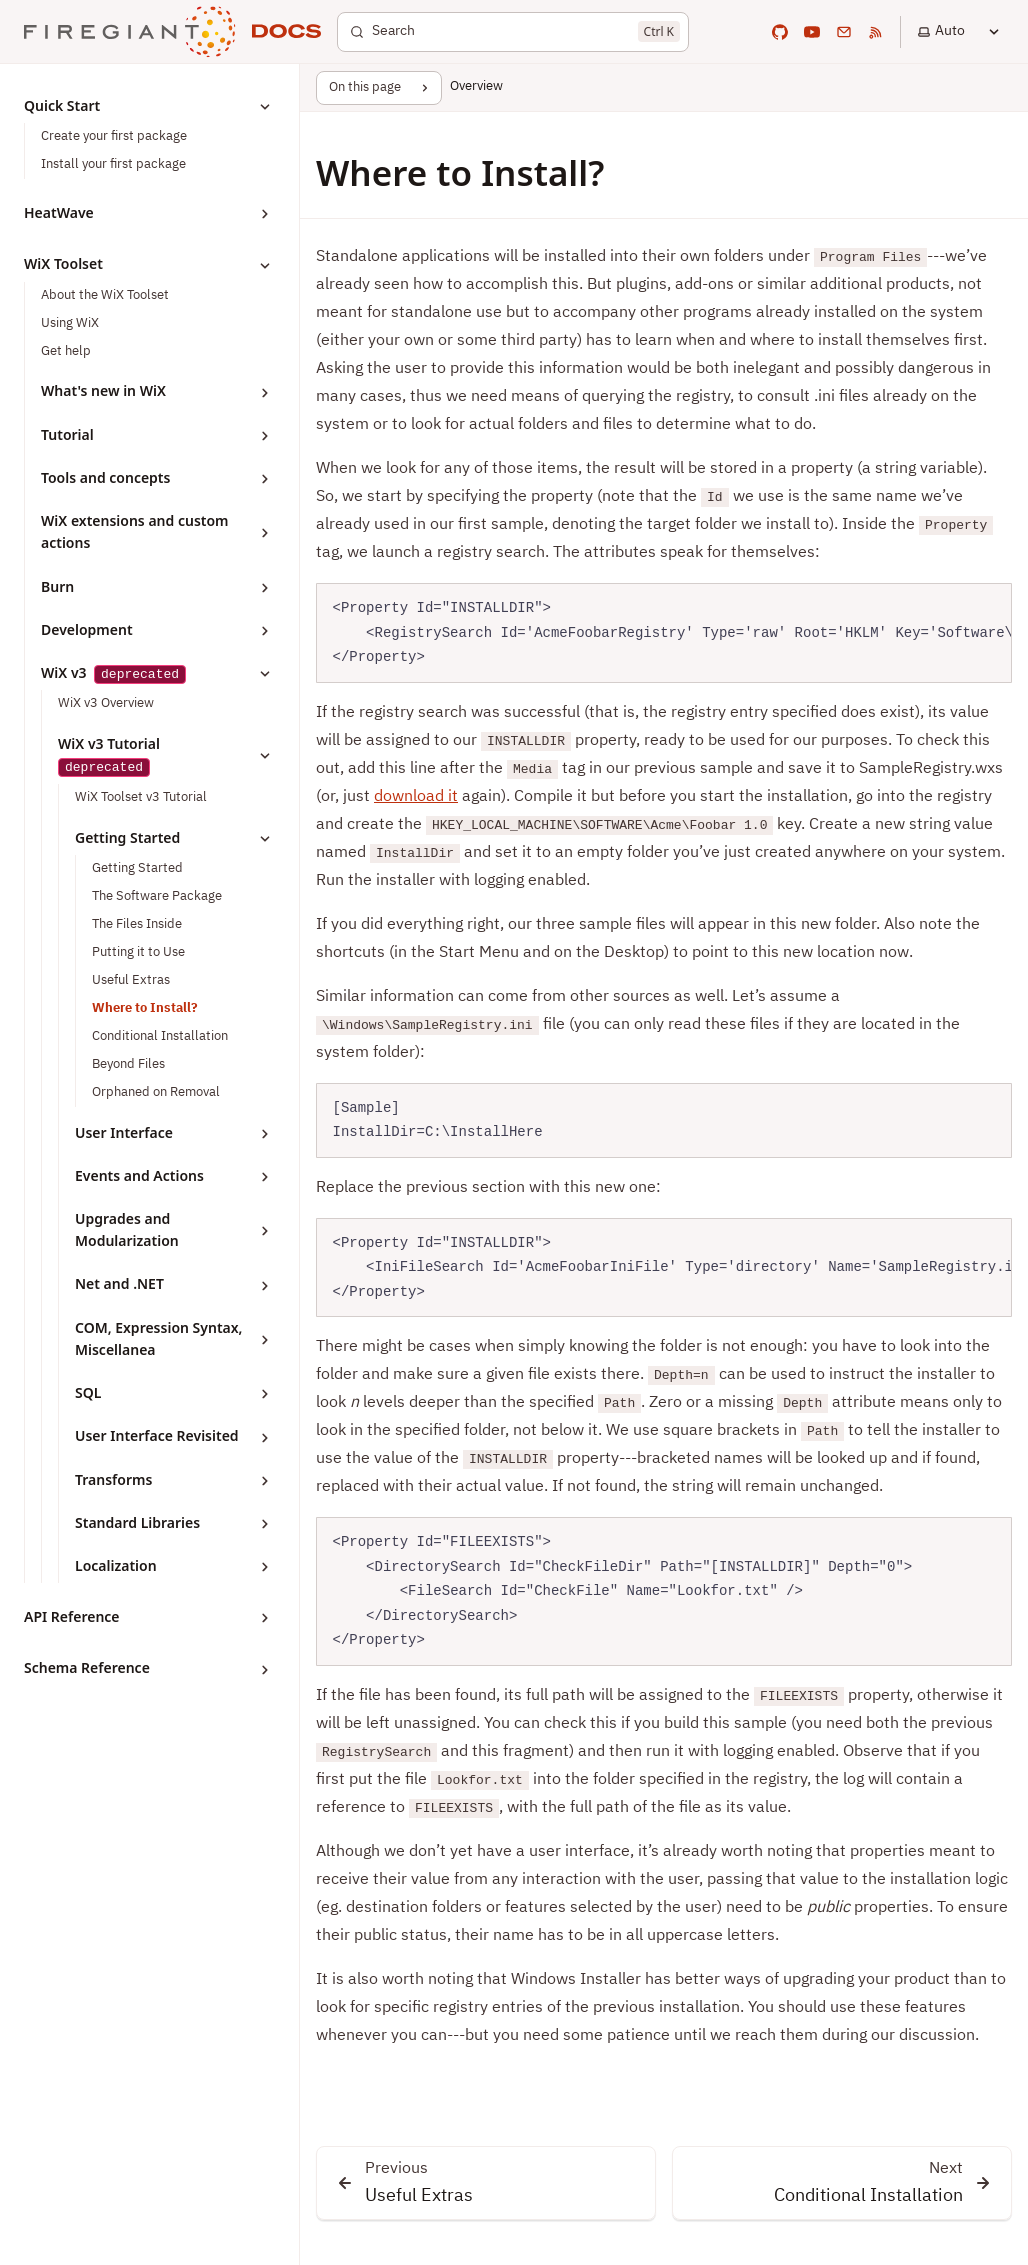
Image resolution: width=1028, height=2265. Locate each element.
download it (416, 797)
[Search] (513, 32)
